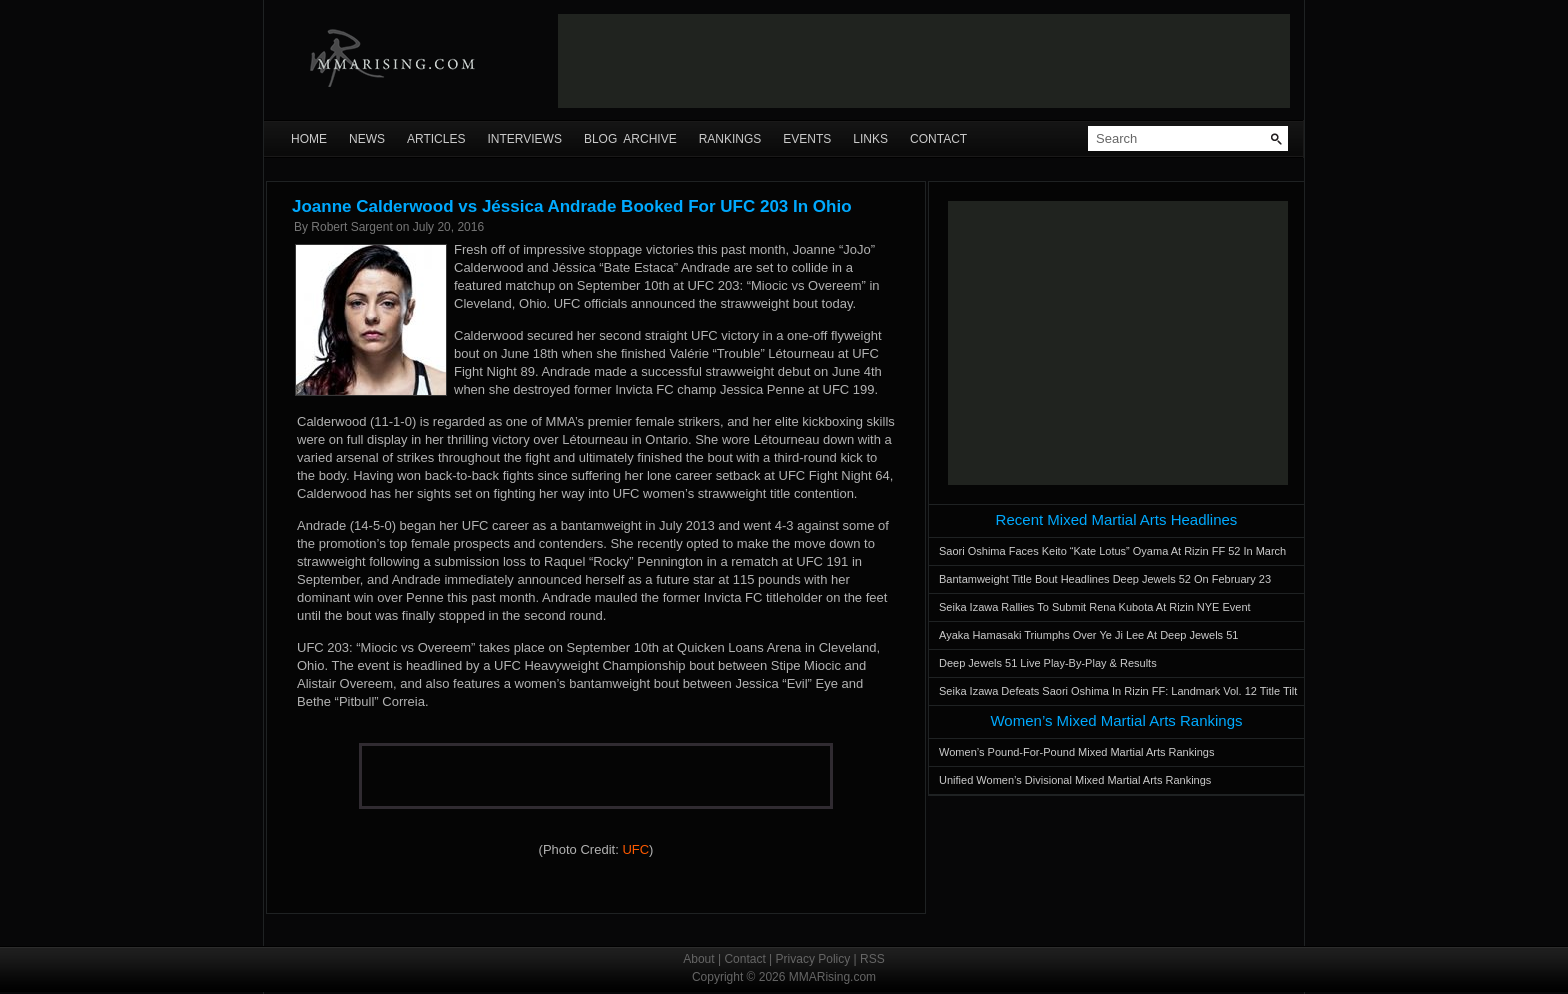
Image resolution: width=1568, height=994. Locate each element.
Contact (938, 139)
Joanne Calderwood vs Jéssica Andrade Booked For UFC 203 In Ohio (572, 206)
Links (870, 139)
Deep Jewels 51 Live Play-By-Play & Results (1048, 663)
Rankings (730, 139)
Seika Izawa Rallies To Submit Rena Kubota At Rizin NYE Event (1095, 607)
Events (807, 139)
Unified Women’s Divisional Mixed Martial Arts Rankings (1075, 780)
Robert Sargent (351, 227)
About (698, 959)
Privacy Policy (813, 959)
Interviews (524, 139)
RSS (872, 959)
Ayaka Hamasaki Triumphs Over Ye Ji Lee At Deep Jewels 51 (1088, 635)
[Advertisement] (924, 61)
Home (309, 139)
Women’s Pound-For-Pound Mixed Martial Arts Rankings (1076, 752)
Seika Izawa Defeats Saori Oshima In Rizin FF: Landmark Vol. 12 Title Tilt (1118, 691)
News (367, 139)
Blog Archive (630, 139)
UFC (635, 849)
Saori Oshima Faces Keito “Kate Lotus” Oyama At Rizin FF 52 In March (1112, 551)
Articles (436, 139)
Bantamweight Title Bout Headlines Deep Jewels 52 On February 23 (1105, 579)
